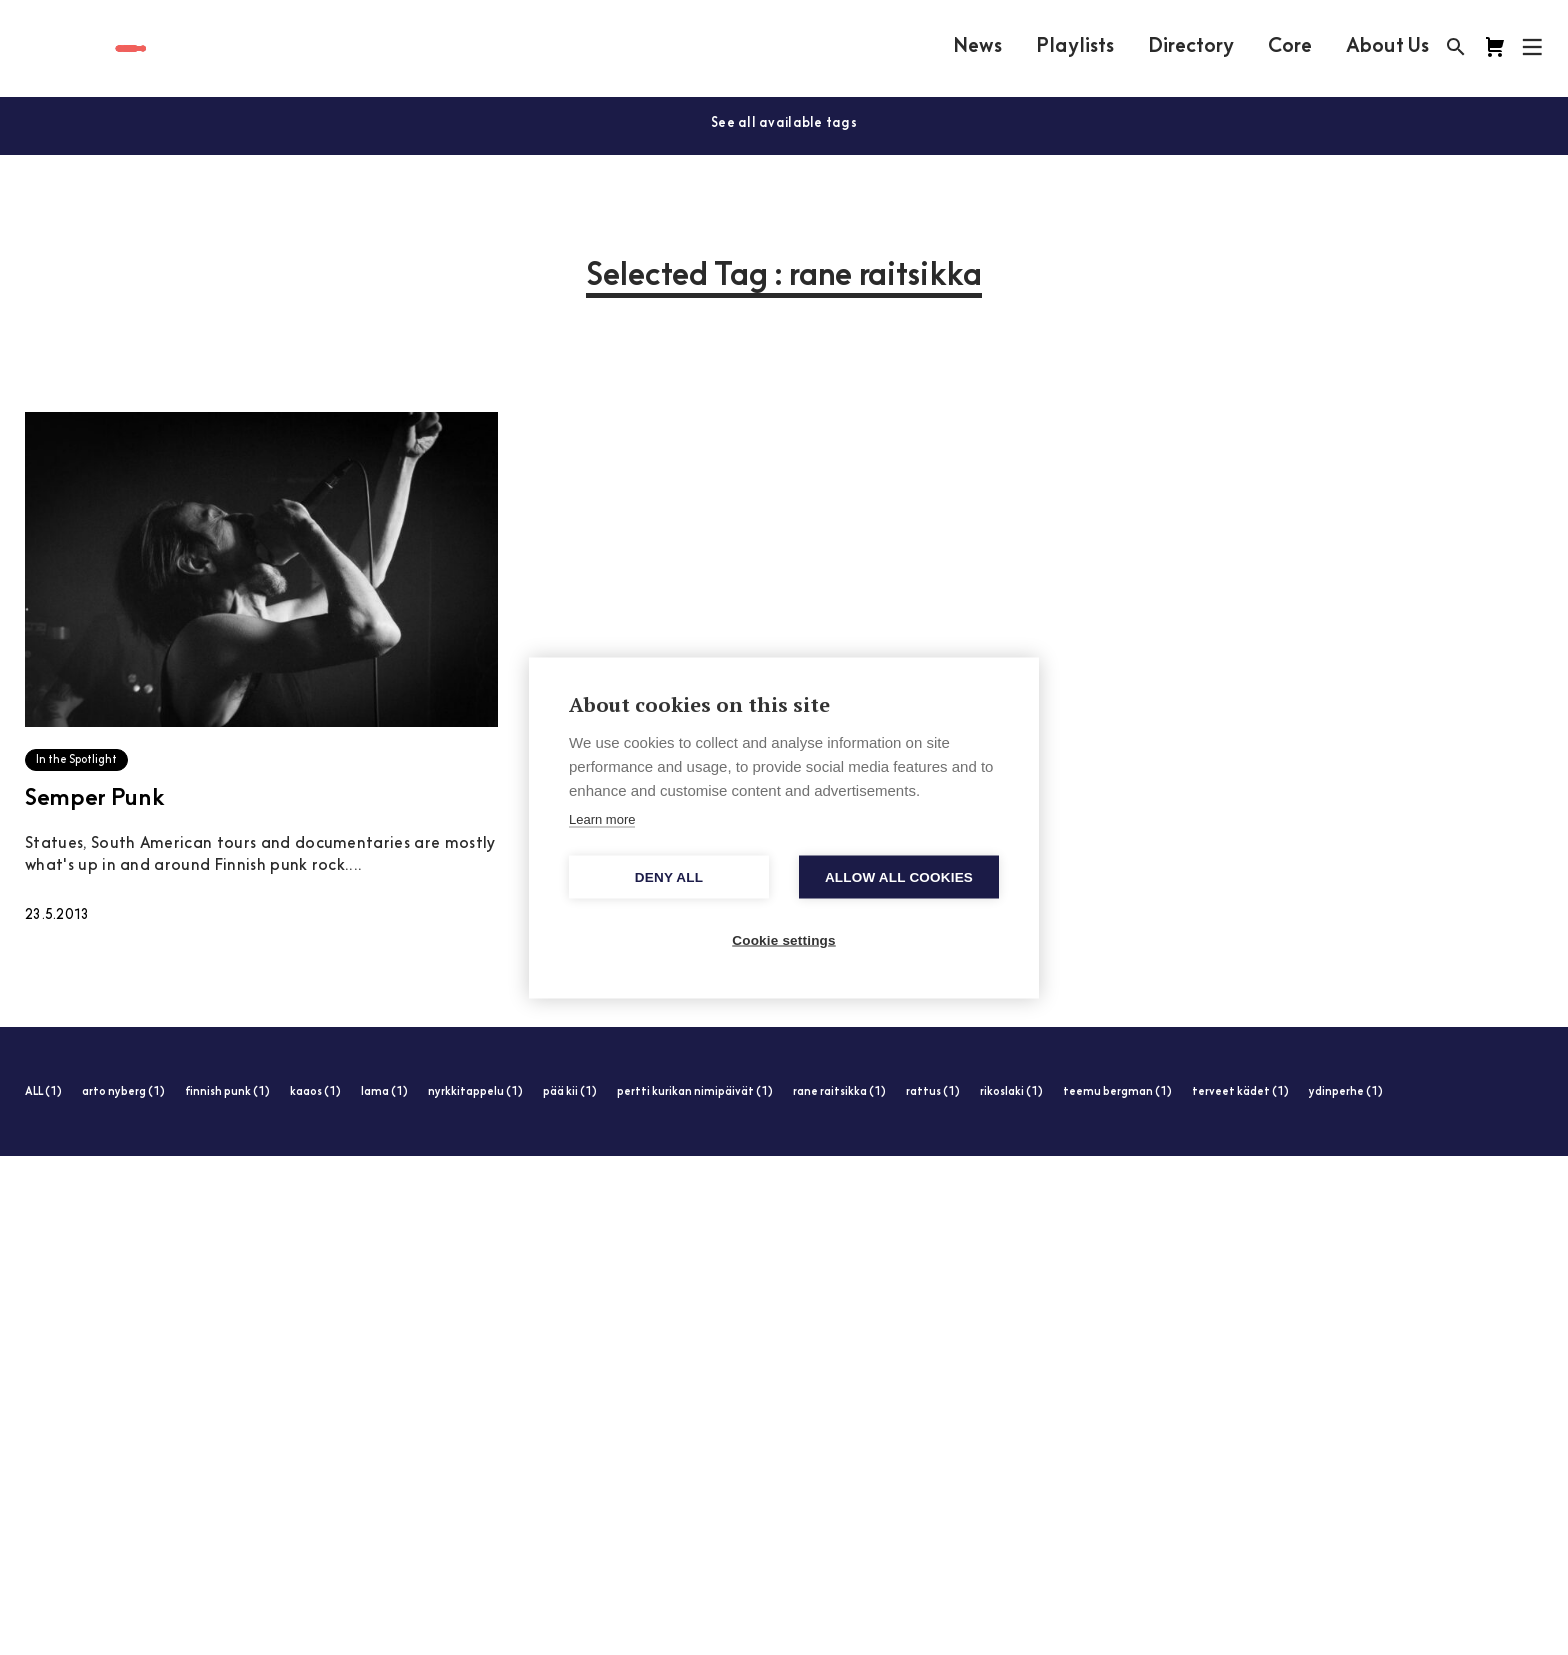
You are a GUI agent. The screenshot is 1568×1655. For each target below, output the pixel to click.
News (977, 47)
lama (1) (384, 1092)
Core (1290, 47)
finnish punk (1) (227, 1092)
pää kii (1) (570, 1092)
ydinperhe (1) (1346, 1092)
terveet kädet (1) (1240, 1092)
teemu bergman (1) (1117, 1092)
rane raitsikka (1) (839, 1092)
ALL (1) (43, 1092)
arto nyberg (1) (123, 1092)
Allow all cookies (899, 876)
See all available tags (784, 123)
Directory (1191, 47)
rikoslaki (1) (1011, 1092)
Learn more (602, 818)
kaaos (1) (315, 1092)
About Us (1387, 47)
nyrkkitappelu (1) (475, 1092)
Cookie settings (784, 939)
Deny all (669, 876)
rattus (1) (933, 1092)
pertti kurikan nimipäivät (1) (695, 1092)
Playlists (1075, 47)
